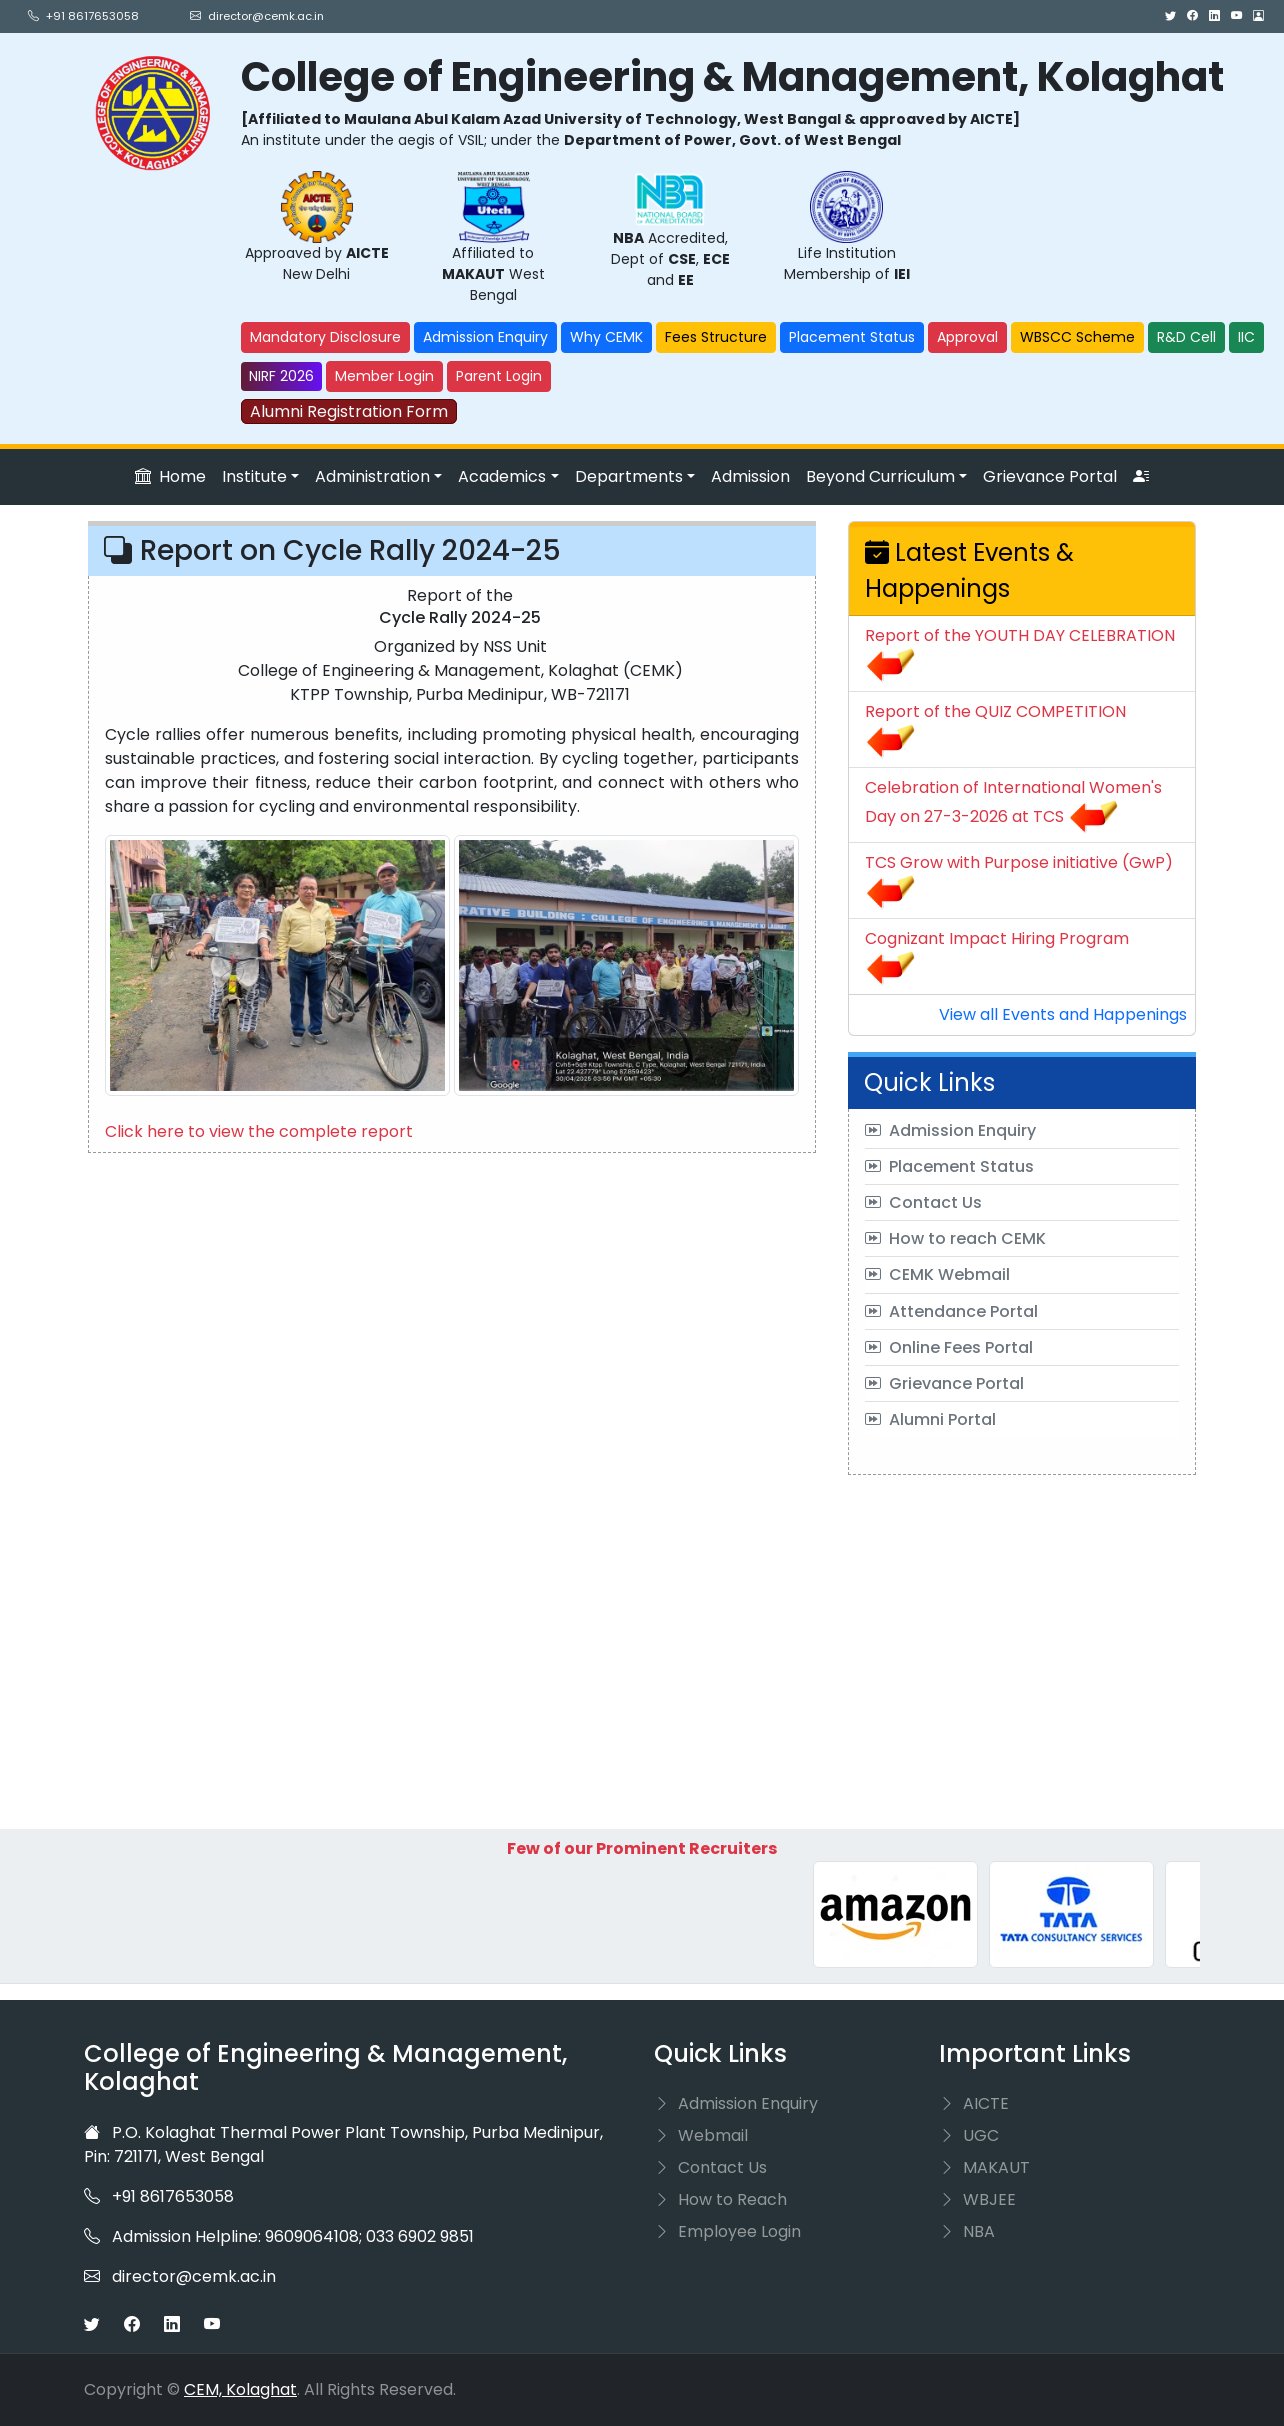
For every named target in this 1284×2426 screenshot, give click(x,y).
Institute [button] (254, 476)
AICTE (974, 2103)
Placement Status (852, 337)
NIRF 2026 (281, 376)
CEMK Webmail (937, 1274)
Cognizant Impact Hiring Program (997, 938)
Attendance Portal (951, 1311)
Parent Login (499, 376)
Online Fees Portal (949, 1347)
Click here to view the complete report (259, 1131)
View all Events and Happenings (1063, 1014)
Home (170, 476)
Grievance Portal (1050, 476)
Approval (967, 337)
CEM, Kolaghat (240, 2389)
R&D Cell (1186, 337)
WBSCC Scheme (1077, 337)
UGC (969, 2135)
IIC (1246, 337)
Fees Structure (716, 337)
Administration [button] (372, 476)
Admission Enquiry (485, 337)
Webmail (701, 2135)
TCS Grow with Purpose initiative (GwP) (1019, 862)
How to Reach (720, 2199)
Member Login (384, 376)
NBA (967, 2231)
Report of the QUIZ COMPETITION (995, 711)
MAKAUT (984, 2167)
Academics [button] (502, 476)
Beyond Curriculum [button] (880, 476)
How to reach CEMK (955, 1238)
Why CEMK (606, 337)
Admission (750, 476)
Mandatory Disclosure (325, 337)
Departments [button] (629, 476)
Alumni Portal (930, 1419)
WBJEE (977, 2199)
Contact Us (923, 1202)
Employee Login (727, 2231)
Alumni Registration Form (349, 411)
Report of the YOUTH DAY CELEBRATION (1020, 635)
